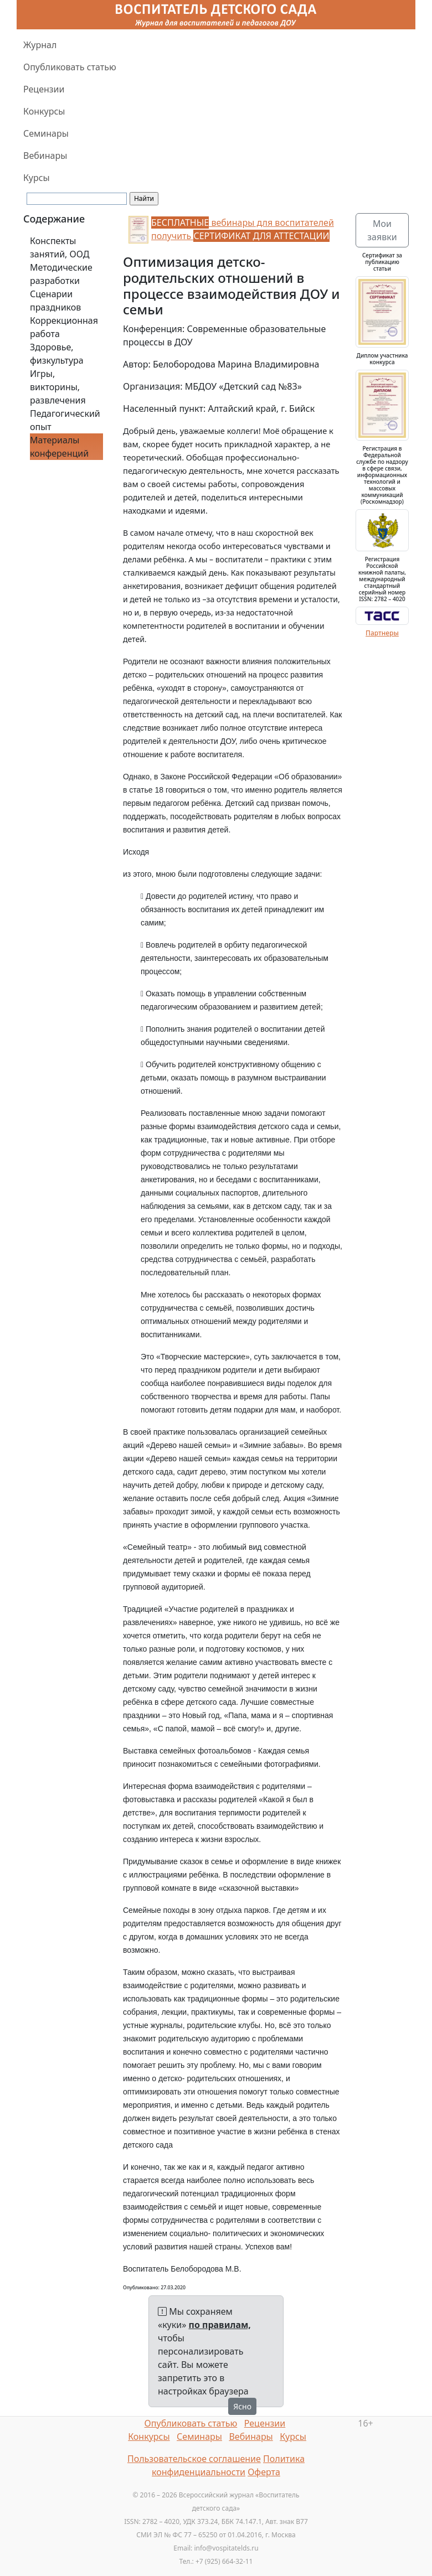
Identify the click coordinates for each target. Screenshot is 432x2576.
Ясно (242, 2406)
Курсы (36, 178)
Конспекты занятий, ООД (59, 247)
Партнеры (382, 633)
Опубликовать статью (69, 67)
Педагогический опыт (65, 420)
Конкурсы (44, 111)
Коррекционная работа (64, 327)
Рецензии (43, 89)
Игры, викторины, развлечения (58, 387)
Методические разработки (61, 274)
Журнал (39, 45)
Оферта (264, 2472)
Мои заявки (382, 230)
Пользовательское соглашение (194, 2459)
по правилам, (220, 2325)
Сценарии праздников (55, 300)
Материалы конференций (59, 446)
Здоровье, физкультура (57, 353)
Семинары (46, 133)
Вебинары (45, 155)
